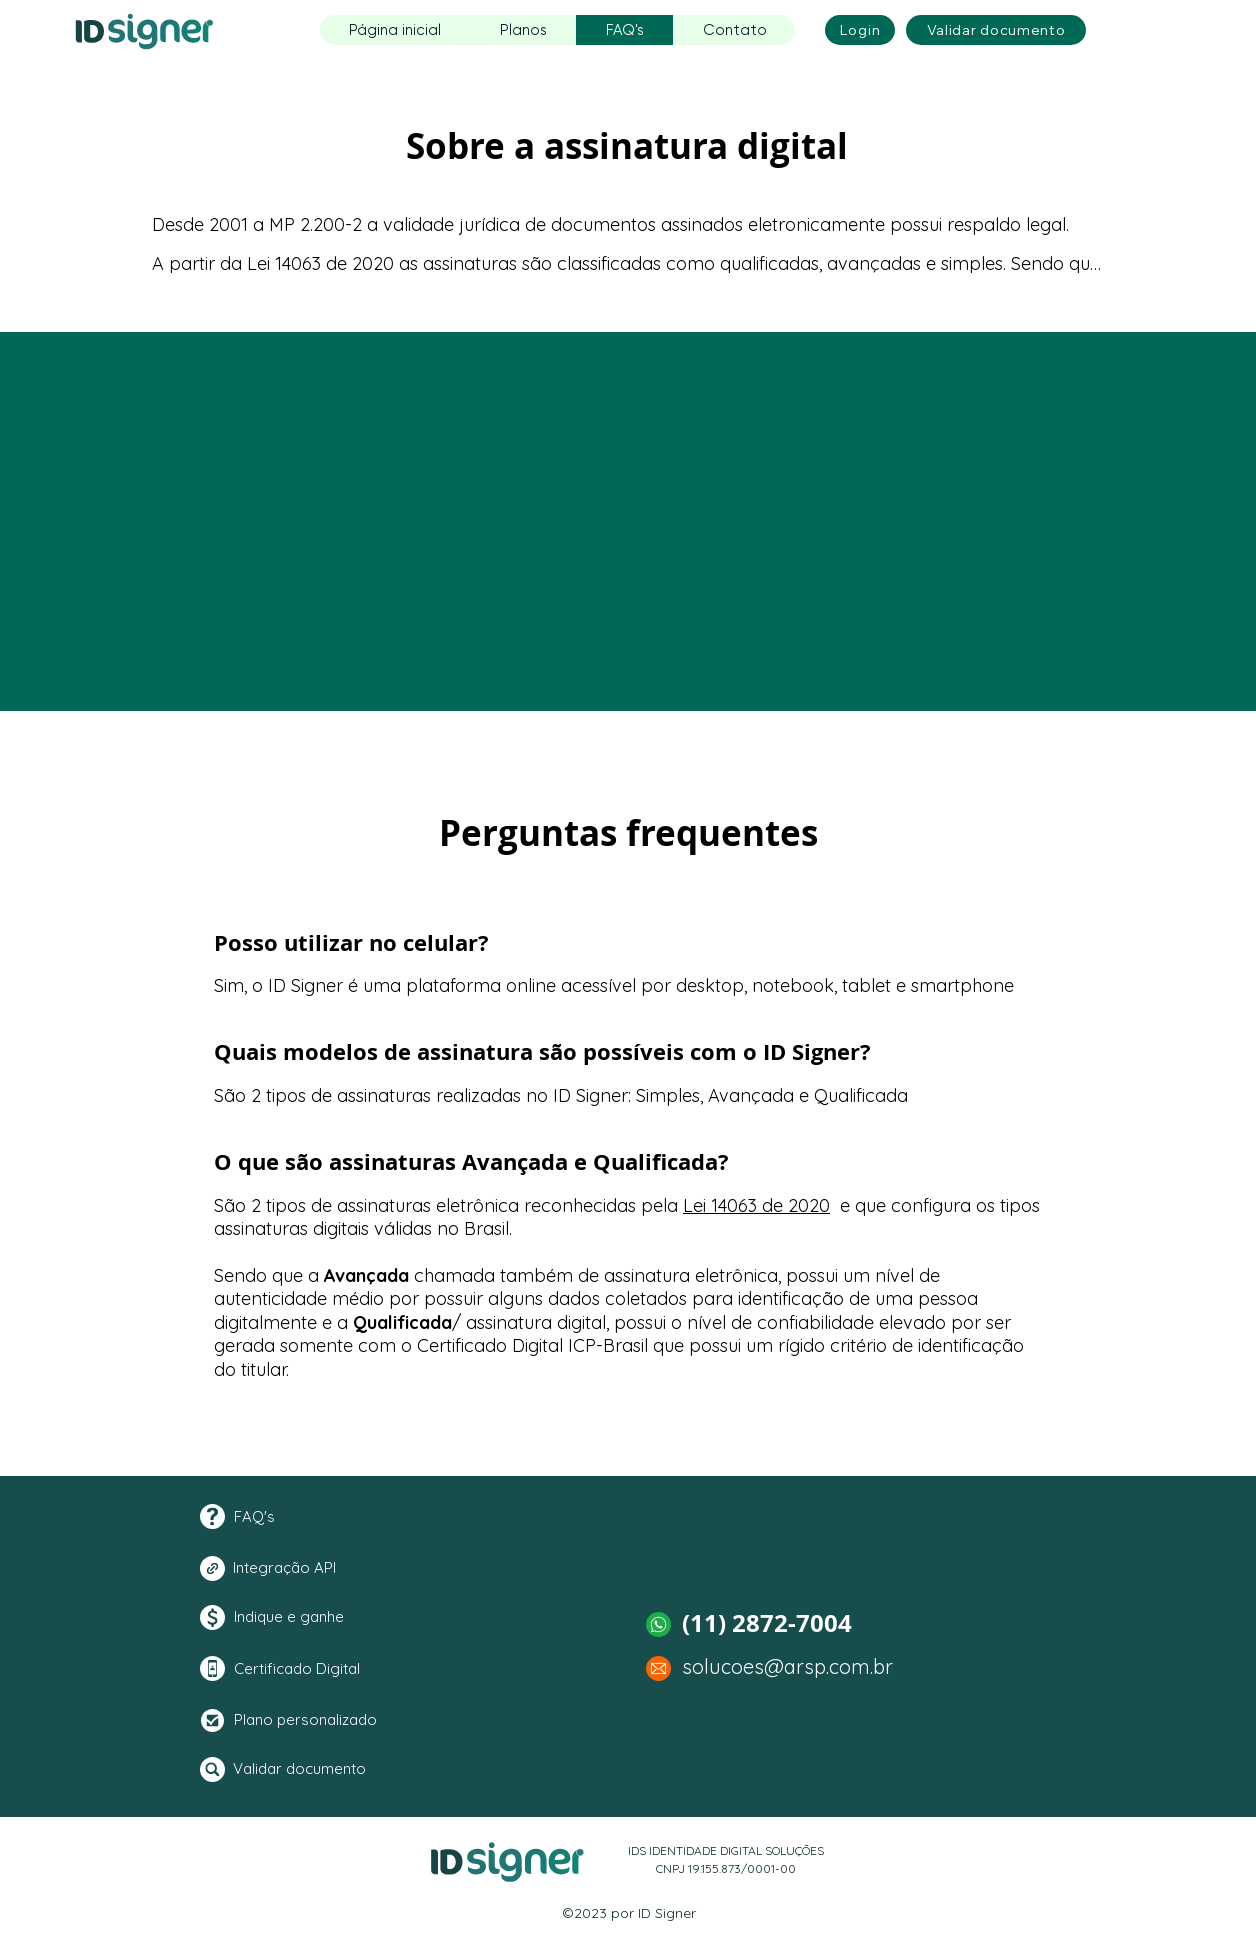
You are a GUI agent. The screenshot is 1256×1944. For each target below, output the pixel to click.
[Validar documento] (996, 30)
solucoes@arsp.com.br (787, 1666)
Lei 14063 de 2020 (756, 1205)
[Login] (860, 30)
